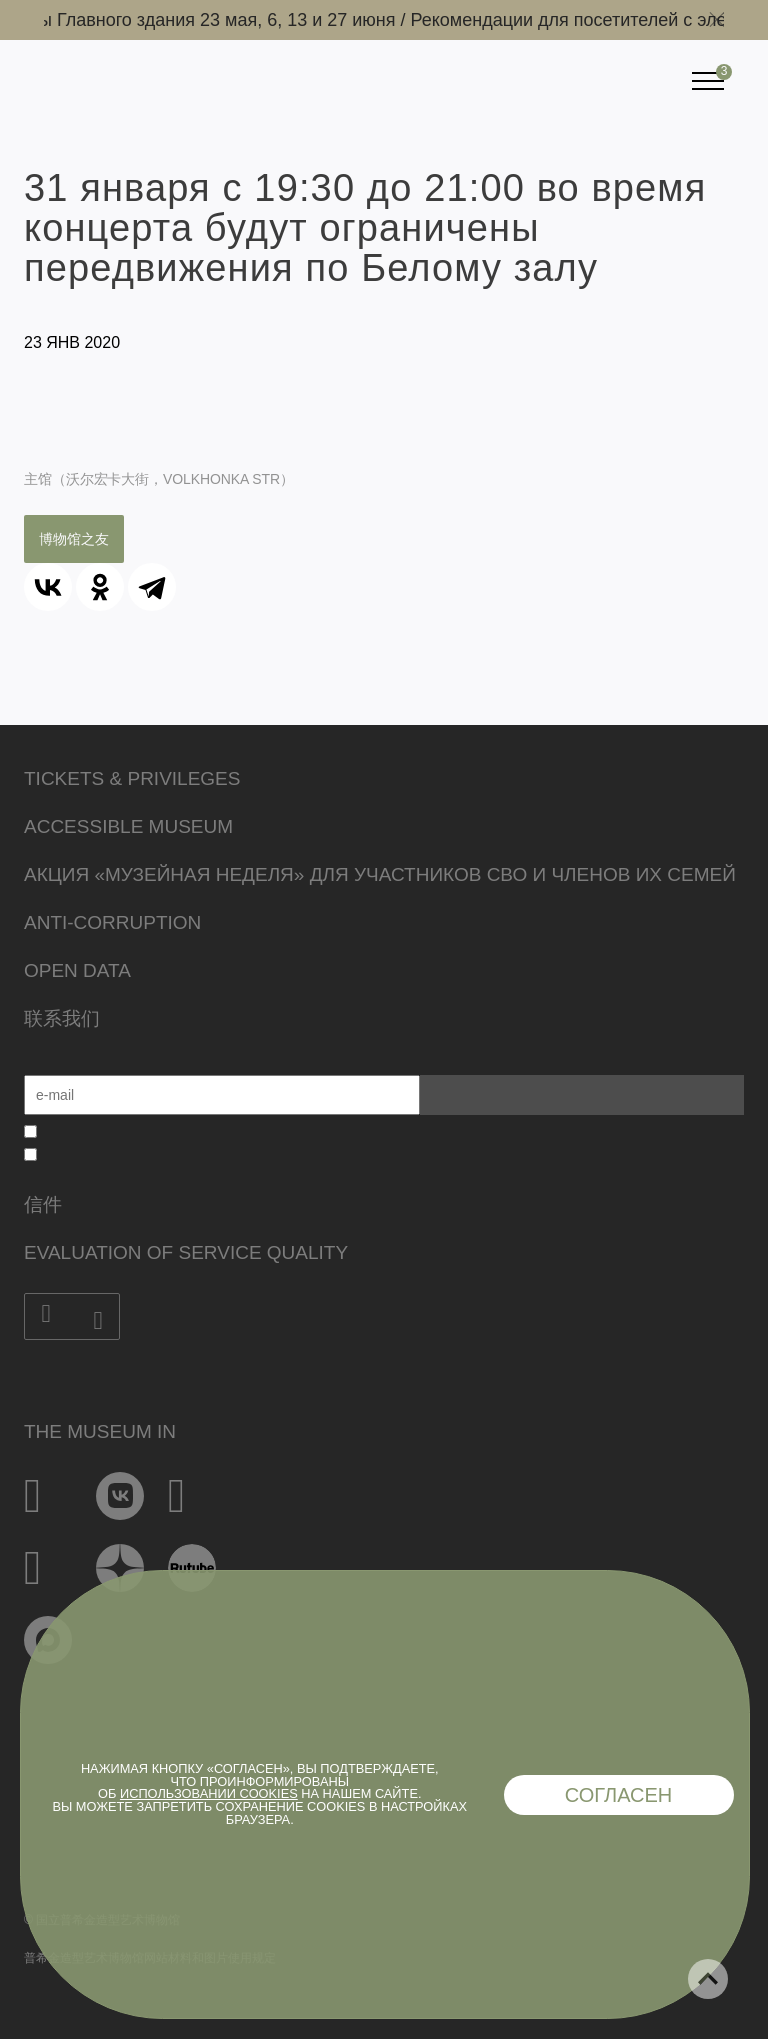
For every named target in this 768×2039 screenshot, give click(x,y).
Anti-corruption (112, 922)
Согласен (619, 1795)
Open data (77, 970)
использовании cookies (209, 1793)
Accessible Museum (128, 826)
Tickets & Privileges (132, 778)
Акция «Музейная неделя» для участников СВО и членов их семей (380, 874)
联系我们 (62, 1018)
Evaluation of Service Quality (186, 1252)
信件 (43, 1204)
